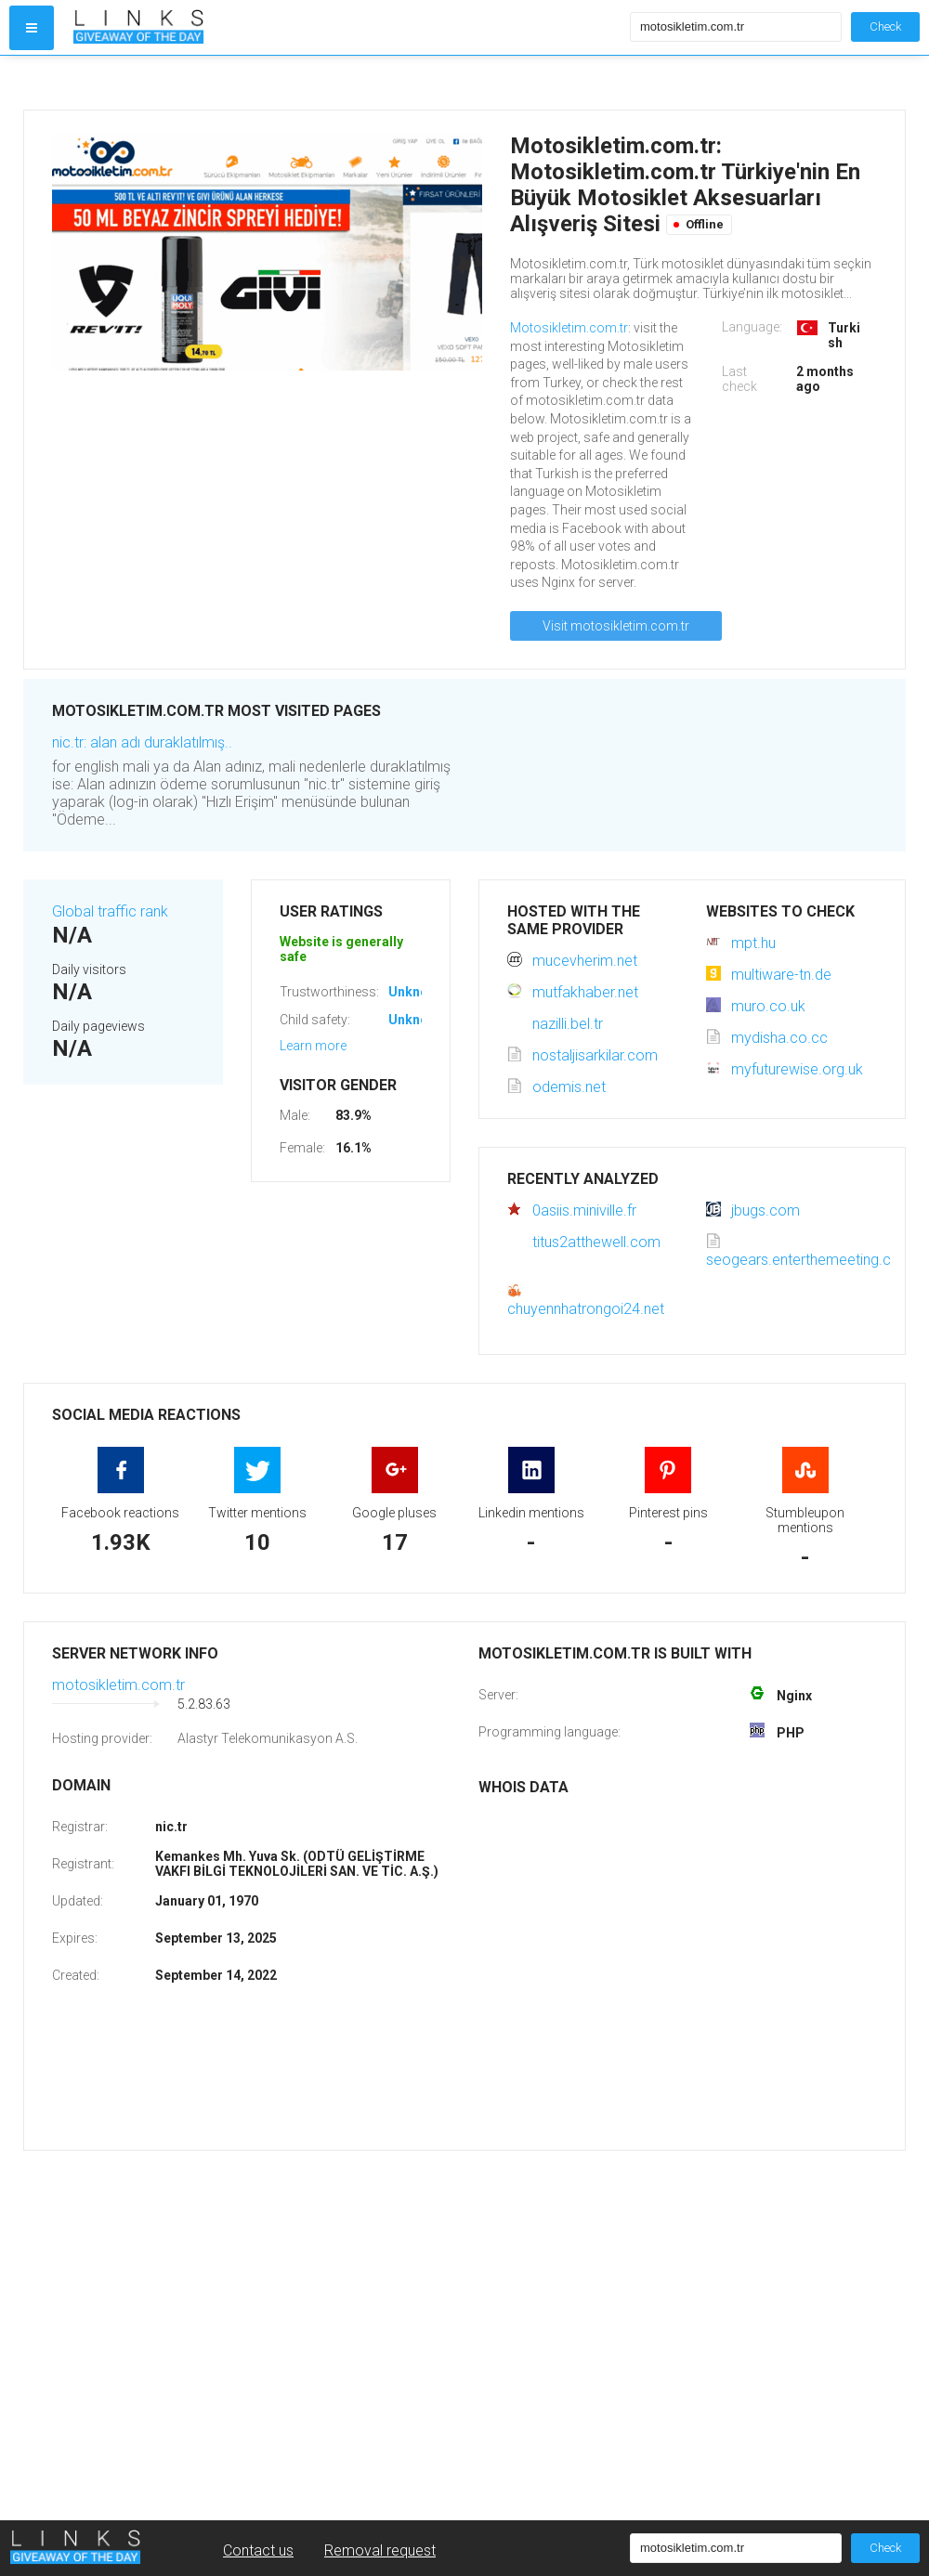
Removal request (380, 2550)
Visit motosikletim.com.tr (616, 625)
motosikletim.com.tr (118, 1685)
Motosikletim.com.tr (569, 327)
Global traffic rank (110, 911)
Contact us (258, 2550)
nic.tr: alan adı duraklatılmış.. (142, 742)
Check (885, 26)
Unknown (416, 991)
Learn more (313, 1045)
